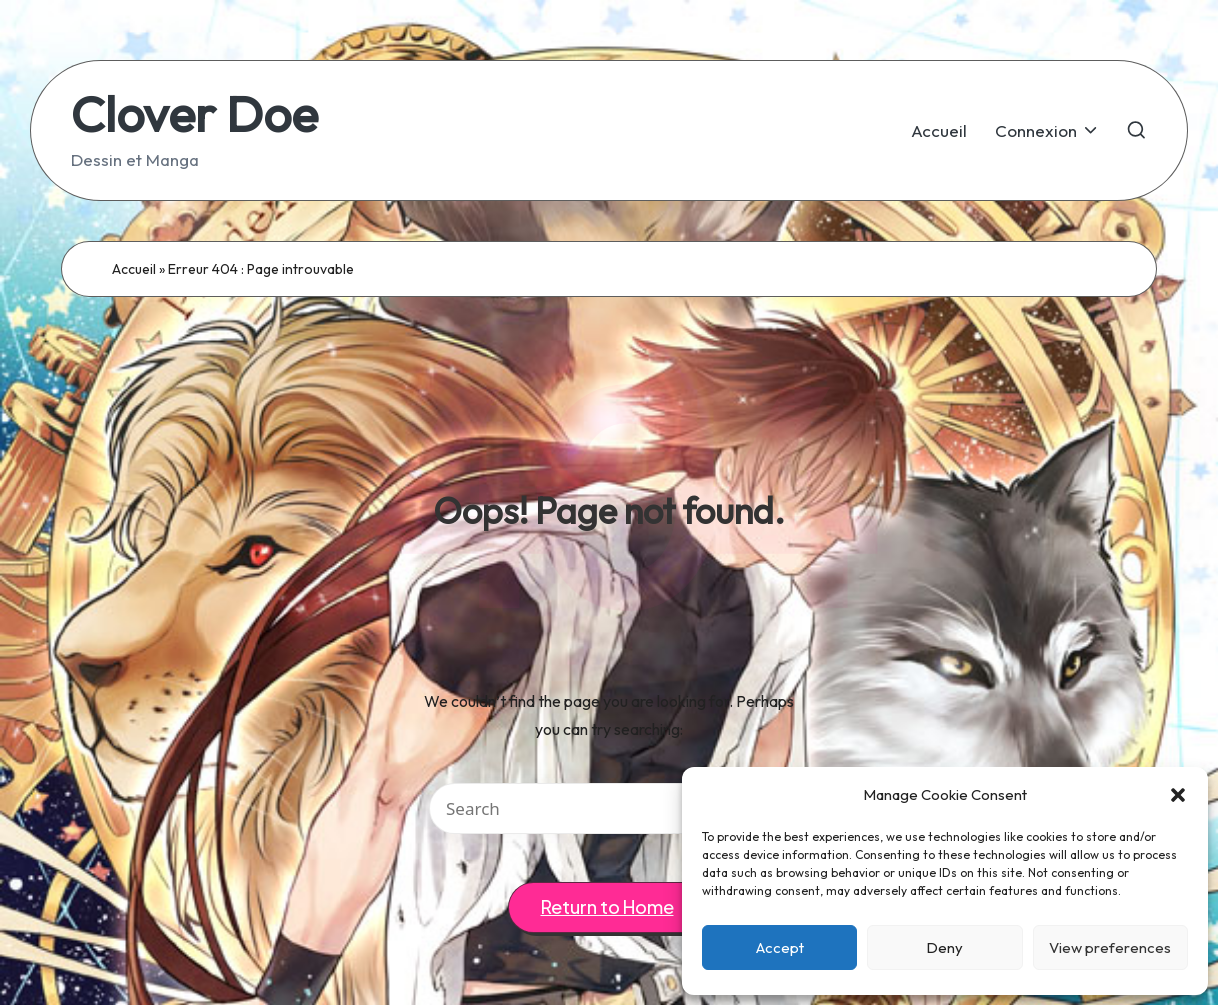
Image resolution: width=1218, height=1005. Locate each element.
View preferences (1110, 947)
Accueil (134, 269)
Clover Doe (194, 113)
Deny (944, 947)
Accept (780, 947)
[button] (1178, 795)
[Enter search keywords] (609, 808)
